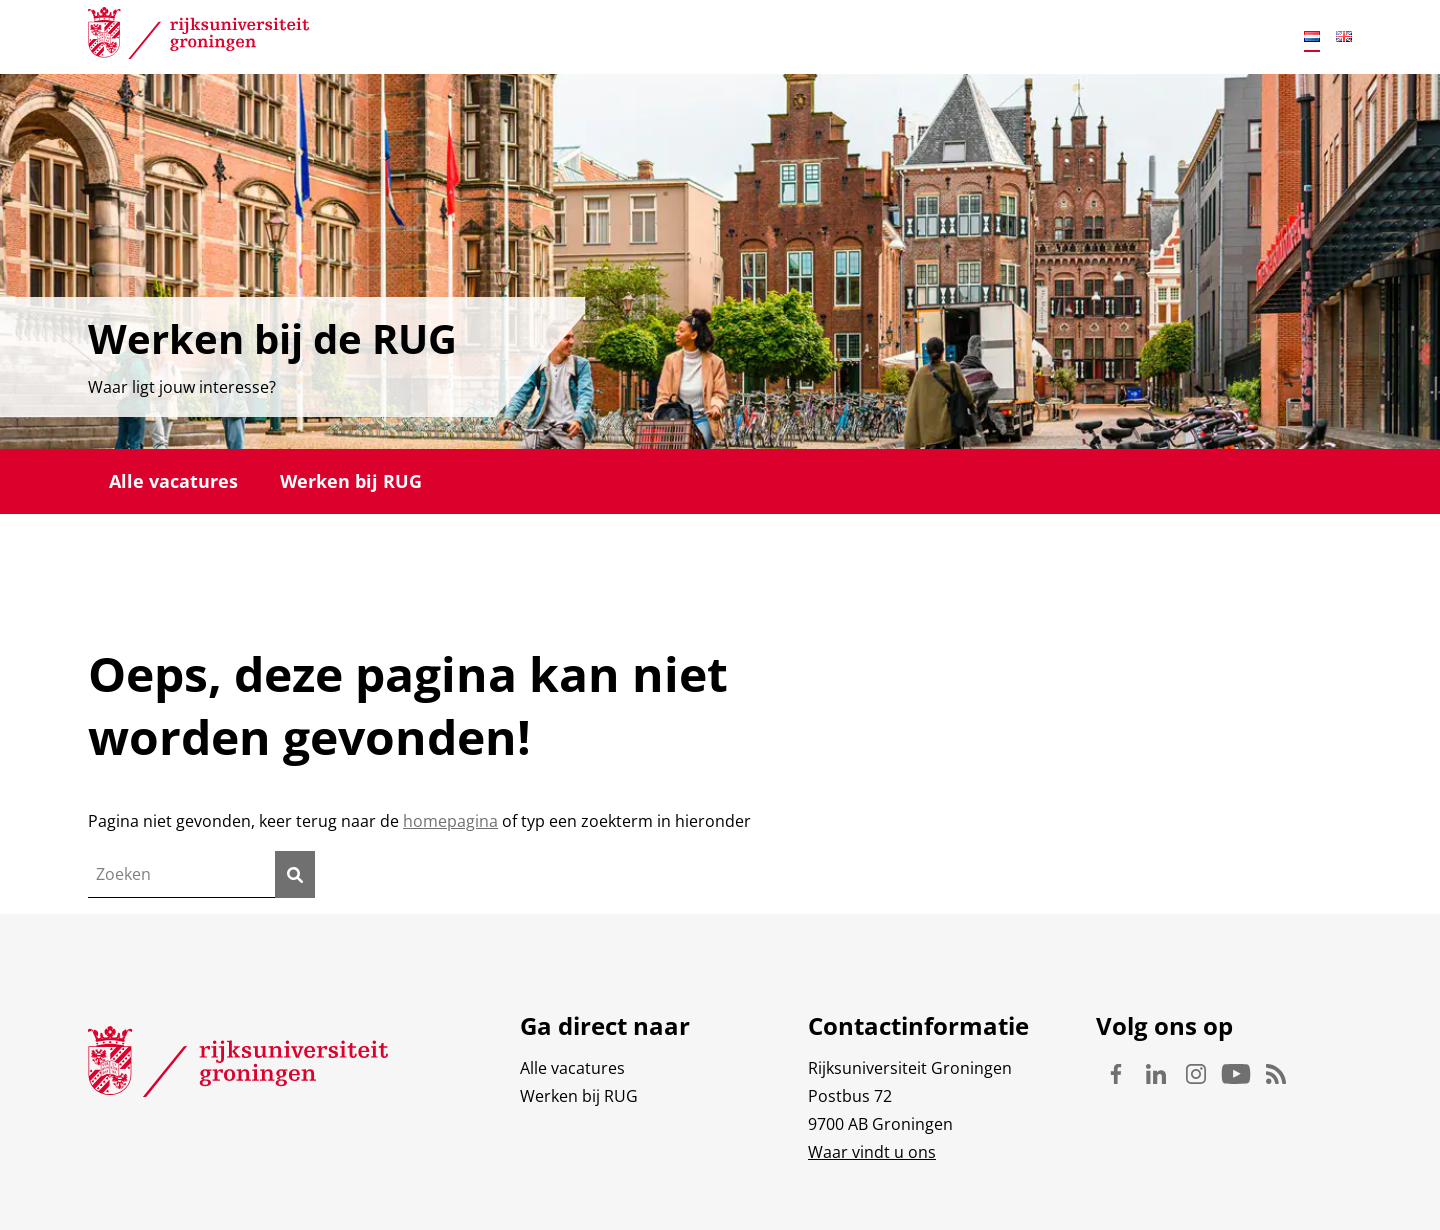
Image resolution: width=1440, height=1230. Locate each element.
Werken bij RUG (351, 481)
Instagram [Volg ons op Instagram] (1196, 1074)
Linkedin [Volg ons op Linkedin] (1156, 1074)
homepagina (450, 821)
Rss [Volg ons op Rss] (1276, 1074)
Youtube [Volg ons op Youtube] (1236, 1074)
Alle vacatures (173, 481)
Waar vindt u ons (872, 1152)
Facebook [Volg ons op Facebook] (1116, 1074)
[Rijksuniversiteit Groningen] (198, 37)
